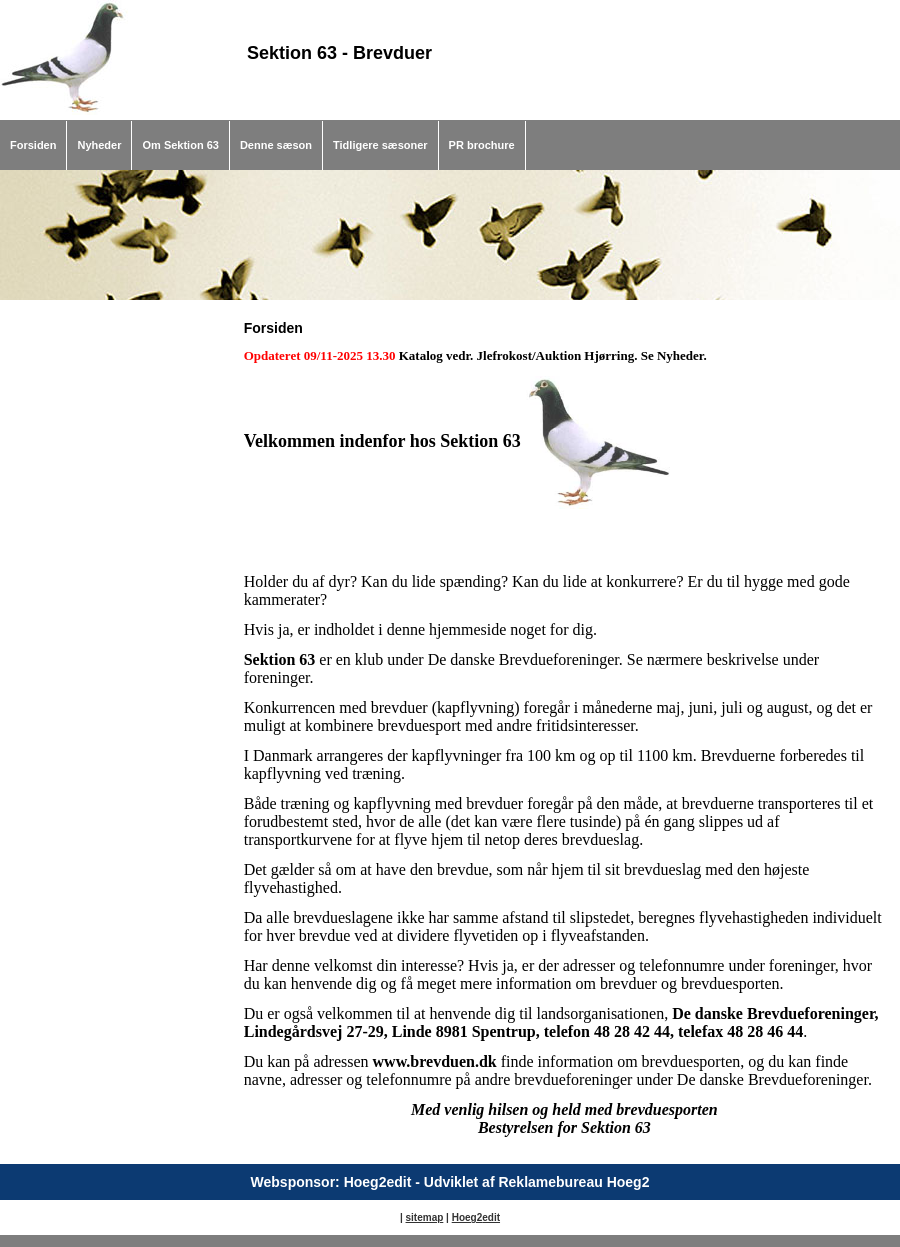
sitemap (425, 1217)
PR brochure (482, 145)
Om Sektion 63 (180, 145)
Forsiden (33, 145)
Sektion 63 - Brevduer (339, 53)
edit (491, 1217)
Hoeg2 (467, 1217)
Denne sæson (276, 145)
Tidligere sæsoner (380, 145)
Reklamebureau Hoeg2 (573, 1182)
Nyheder (99, 145)
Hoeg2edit (378, 1182)
